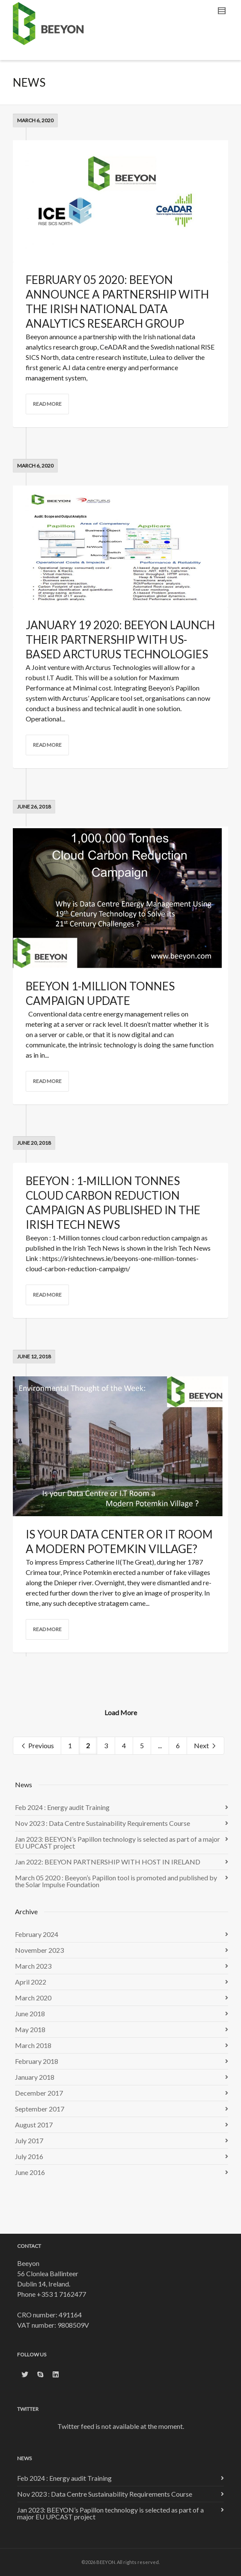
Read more (47, 404)
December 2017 (39, 2093)
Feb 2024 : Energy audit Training (62, 1807)
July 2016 (29, 2156)
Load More (120, 1712)
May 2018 (30, 2029)
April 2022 (30, 1982)
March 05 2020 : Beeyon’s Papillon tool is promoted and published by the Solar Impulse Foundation (116, 1880)
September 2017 (39, 2109)
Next (205, 1745)
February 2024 (36, 1934)
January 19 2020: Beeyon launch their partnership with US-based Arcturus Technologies (120, 639)
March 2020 (33, 1998)
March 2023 (33, 1966)
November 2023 (39, 1950)
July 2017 (29, 2140)
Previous (37, 1745)
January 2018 (34, 2077)
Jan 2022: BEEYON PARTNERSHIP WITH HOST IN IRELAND (107, 1862)
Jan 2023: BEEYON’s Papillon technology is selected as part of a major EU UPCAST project (117, 1842)
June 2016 (30, 2172)
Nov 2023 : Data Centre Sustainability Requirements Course (102, 1823)
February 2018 (36, 2061)
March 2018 (33, 2045)
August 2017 (34, 2125)
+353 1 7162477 (61, 2294)
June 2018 (30, 2013)
